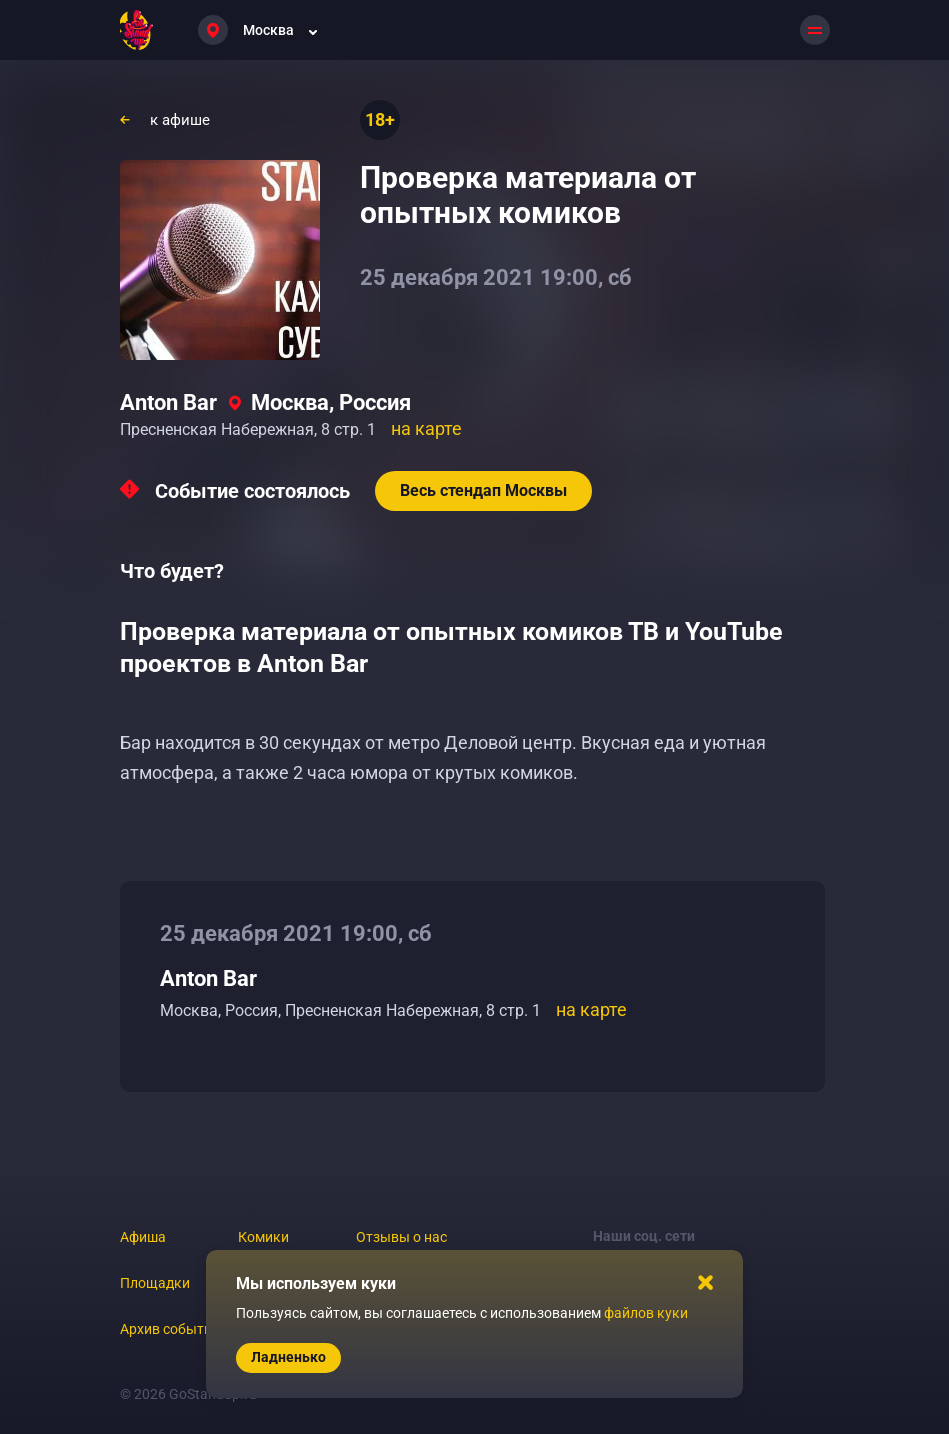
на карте (426, 428)
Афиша (143, 1237)
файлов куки (646, 1313)
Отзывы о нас (401, 1237)
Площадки (155, 1283)
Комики (263, 1237)
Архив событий (170, 1329)
